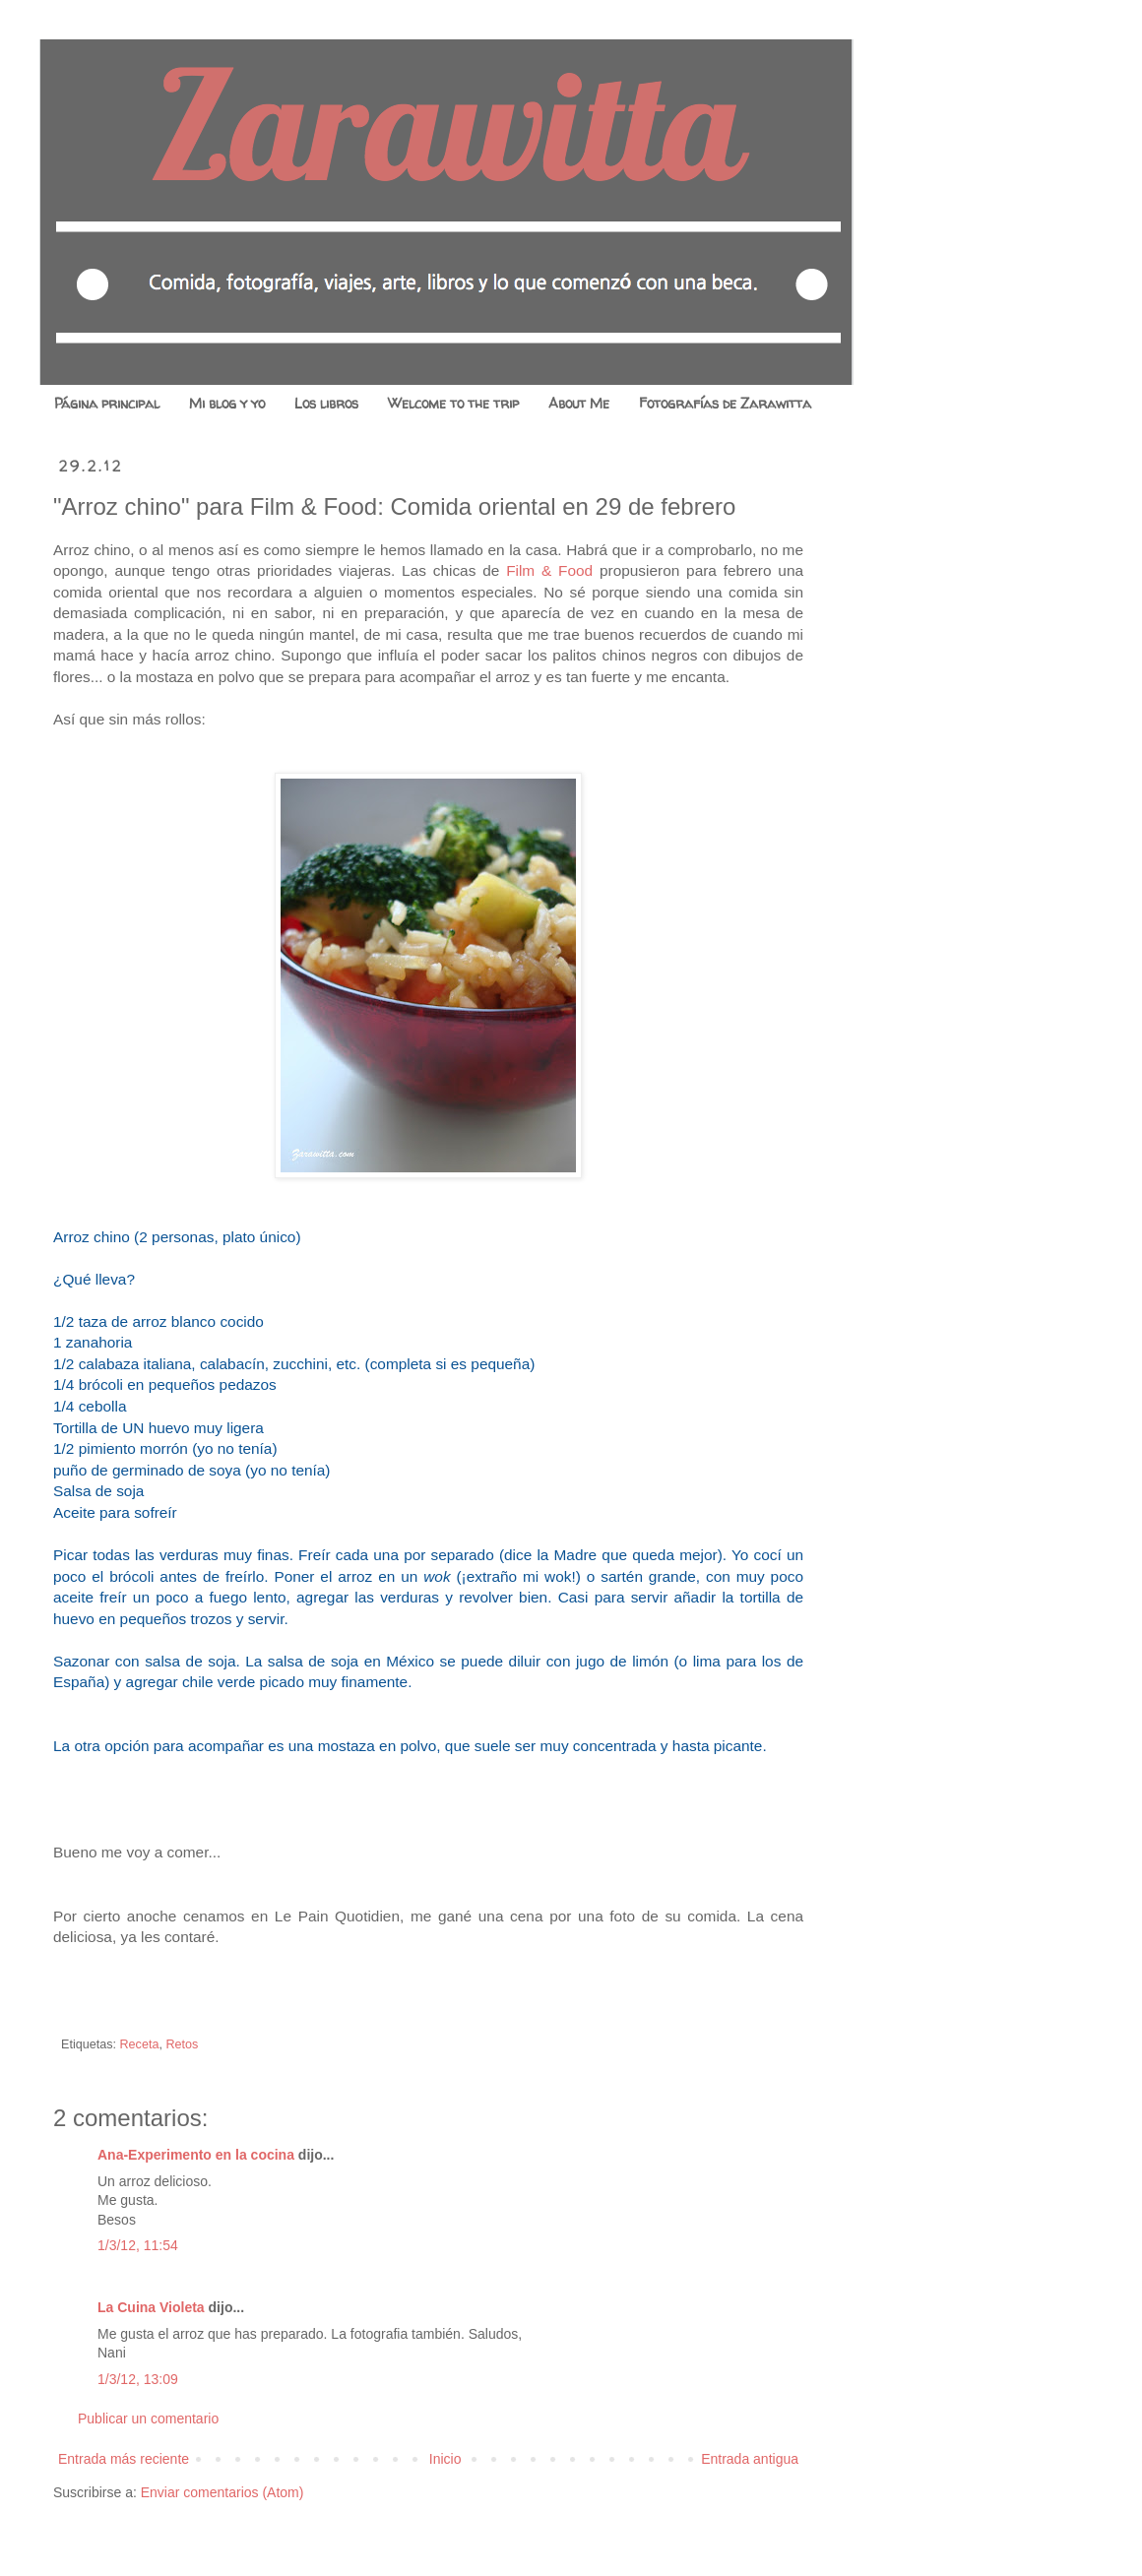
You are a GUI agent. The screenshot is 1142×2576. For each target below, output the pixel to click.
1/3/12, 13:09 (137, 2379)
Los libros (326, 403)
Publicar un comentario (148, 2418)
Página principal (106, 403)
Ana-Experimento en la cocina (195, 2155)
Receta (139, 2044)
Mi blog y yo (227, 403)
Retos (181, 2044)
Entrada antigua (749, 2459)
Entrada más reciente (123, 2459)
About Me (578, 403)
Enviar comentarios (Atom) (222, 2492)
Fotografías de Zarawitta (725, 403)
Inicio (445, 2459)
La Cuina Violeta (151, 2307)
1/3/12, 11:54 (137, 2245)
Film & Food (549, 570)
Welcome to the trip (453, 403)
